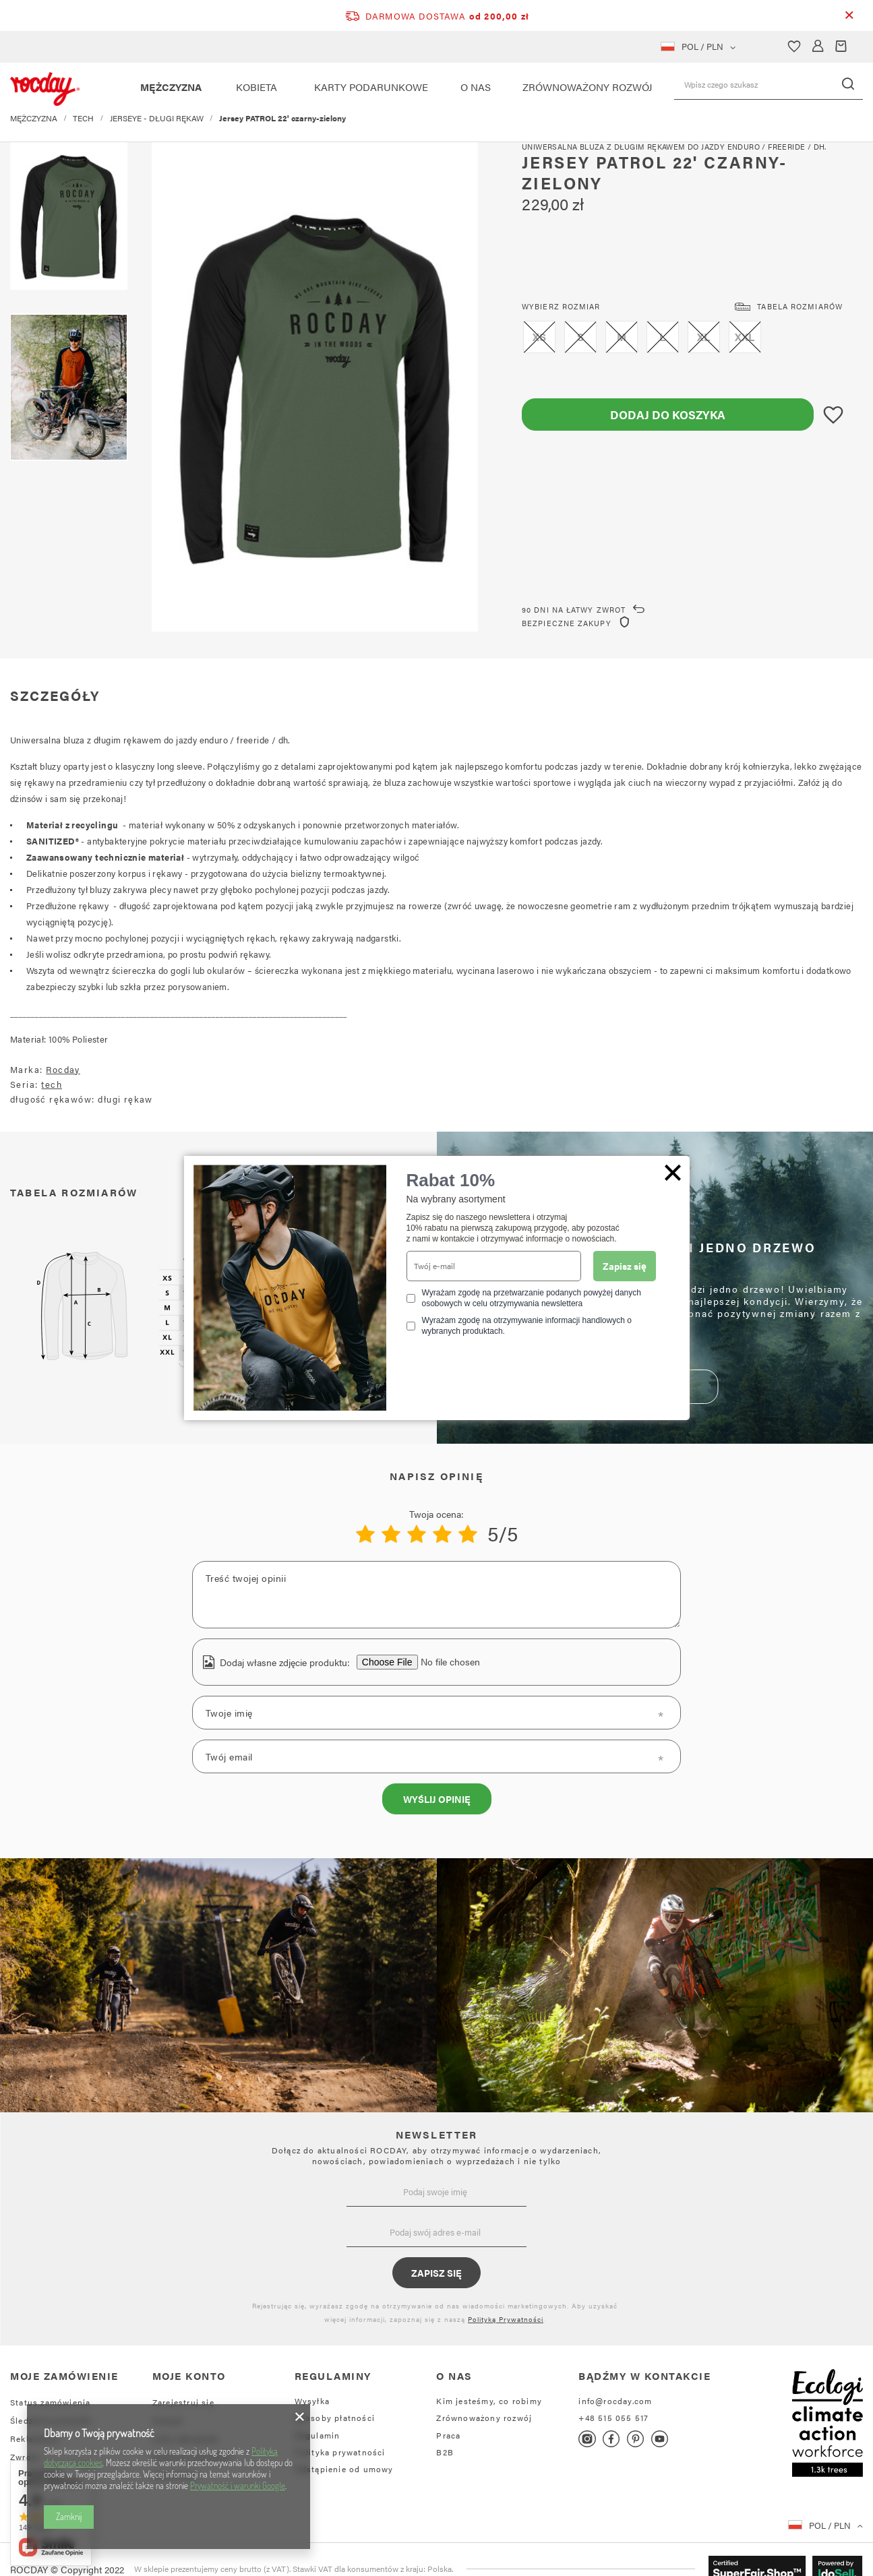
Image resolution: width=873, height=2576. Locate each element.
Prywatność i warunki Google (237, 2485)
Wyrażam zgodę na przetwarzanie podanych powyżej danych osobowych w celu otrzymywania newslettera (531, 1298)
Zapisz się (436, 2272)
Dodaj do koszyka (667, 414)
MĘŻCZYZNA (171, 87)
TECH (83, 128)
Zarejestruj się (183, 2402)
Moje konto (189, 2376)
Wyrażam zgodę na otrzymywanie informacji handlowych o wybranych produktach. (527, 1326)
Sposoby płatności (335, 2417)
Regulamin (317, 2435)
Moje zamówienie (64, 2376)
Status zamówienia (50, 2402)
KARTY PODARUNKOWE (371, 87)
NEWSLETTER (437, 2134)
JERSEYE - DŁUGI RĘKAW (157, 128)
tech (51, 1084)
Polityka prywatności (340, 2452)
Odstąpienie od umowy (344, 2469)
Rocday (63, 1069)
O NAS (475, 87)
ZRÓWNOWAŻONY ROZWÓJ (587, 87)
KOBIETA (256, 87)
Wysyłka (312, 2400)
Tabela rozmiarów (800, 306)
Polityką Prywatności (505, 2319)
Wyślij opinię (437, 1799)
